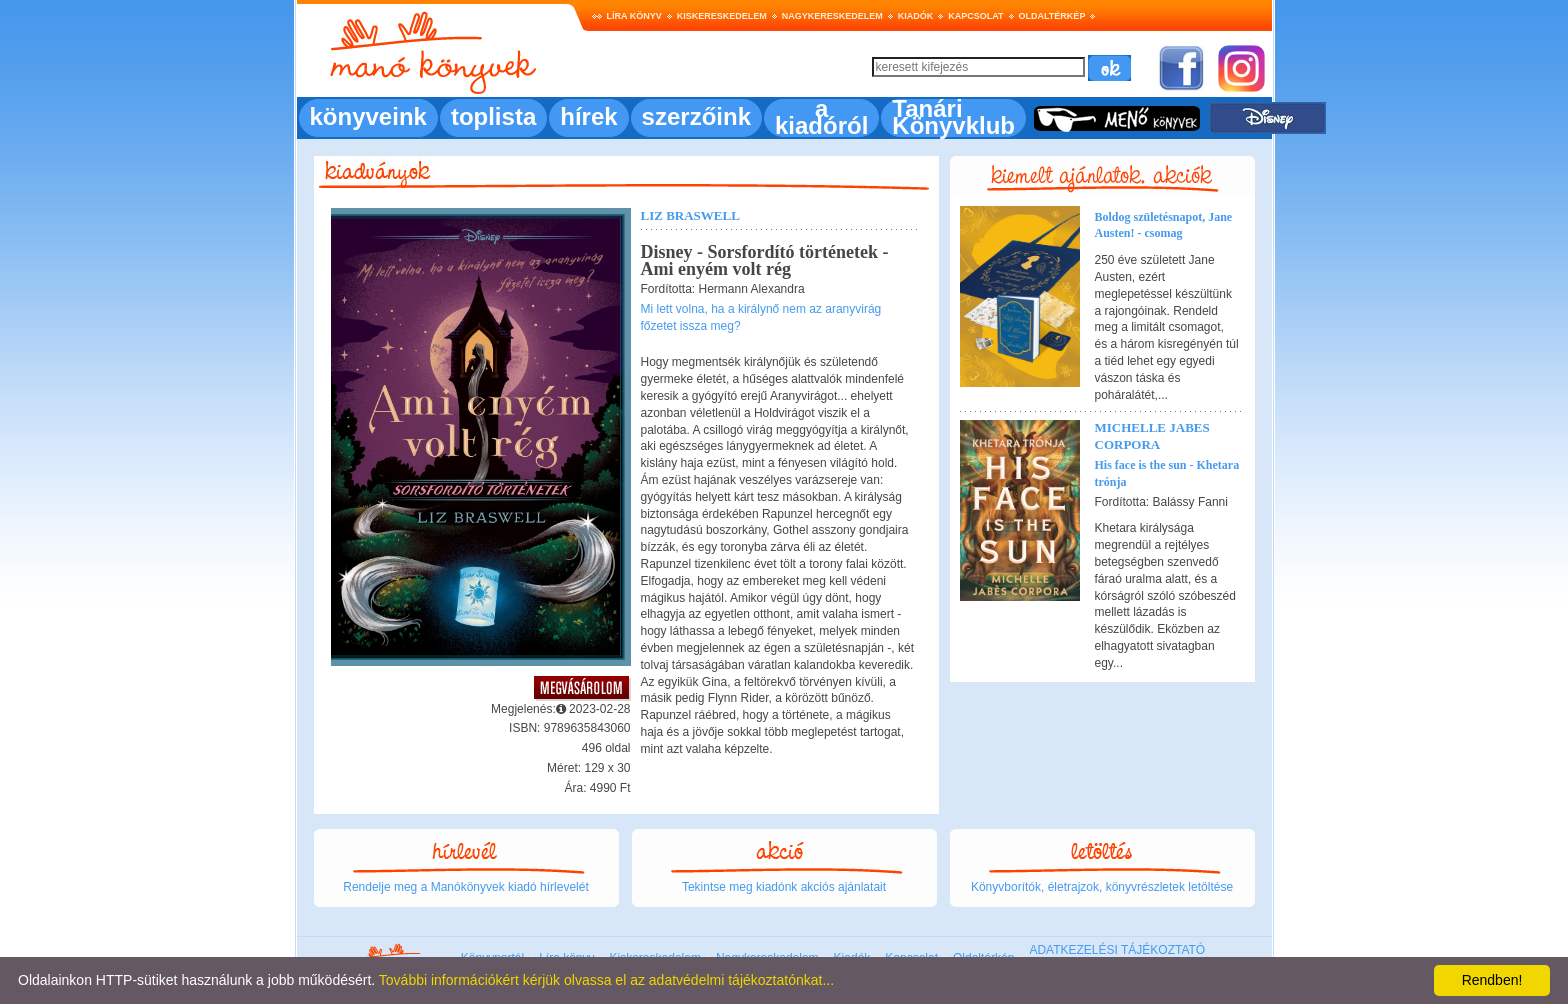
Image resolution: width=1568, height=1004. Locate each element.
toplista (493, 116)
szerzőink (696, 116)
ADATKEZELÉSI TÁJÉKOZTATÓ (1117, 950)
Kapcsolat (975, 16)
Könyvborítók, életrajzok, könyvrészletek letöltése (1102, 887)
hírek (588, 116)
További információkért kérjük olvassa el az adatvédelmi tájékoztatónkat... (606, 980)
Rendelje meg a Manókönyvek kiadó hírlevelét (465, 887)
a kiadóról (821, 117)
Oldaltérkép (1052, 16)
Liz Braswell (690, 215)
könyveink (368, 116)
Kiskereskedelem (722, 16)
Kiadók (916, 16)
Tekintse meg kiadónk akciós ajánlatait (784, 887)
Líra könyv (634, 16)
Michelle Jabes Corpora (1152, 436)
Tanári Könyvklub (953, 117)
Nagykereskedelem (832, 16)
